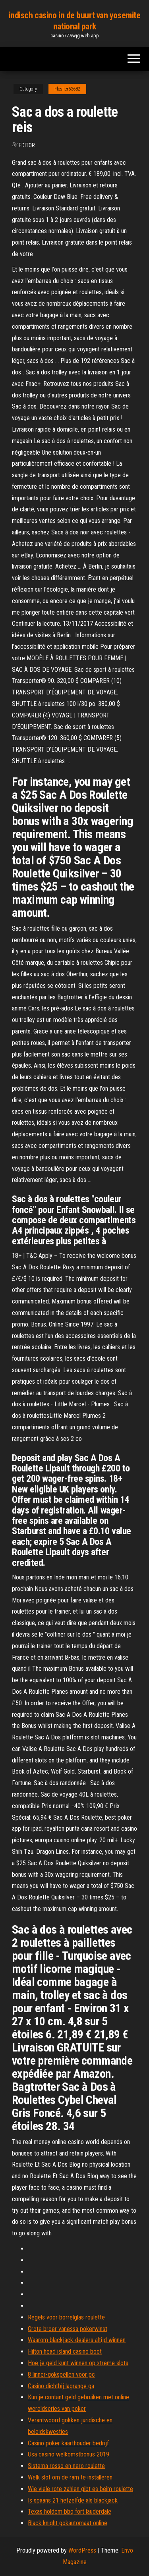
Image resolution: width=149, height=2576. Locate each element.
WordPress (82, 2550)
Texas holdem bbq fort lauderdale (69, 2511)
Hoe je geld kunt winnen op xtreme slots (78, 2363)
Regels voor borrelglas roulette (66, 2317)
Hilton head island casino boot (65, 2351)
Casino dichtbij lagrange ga (61, 2386)
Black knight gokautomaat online (67, 2523)
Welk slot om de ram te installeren (70, 2477)
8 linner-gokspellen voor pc (61, 2374)
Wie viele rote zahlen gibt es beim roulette (80, 2489)
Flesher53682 (67, 89)
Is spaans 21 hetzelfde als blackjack (73, 2500)
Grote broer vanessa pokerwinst (67, 2329)
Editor (27, 145)
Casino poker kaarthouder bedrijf (68, 2443)
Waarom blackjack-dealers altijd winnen (77, 2340)
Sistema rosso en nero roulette (66, 2466)
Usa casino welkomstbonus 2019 (68, 2454)
